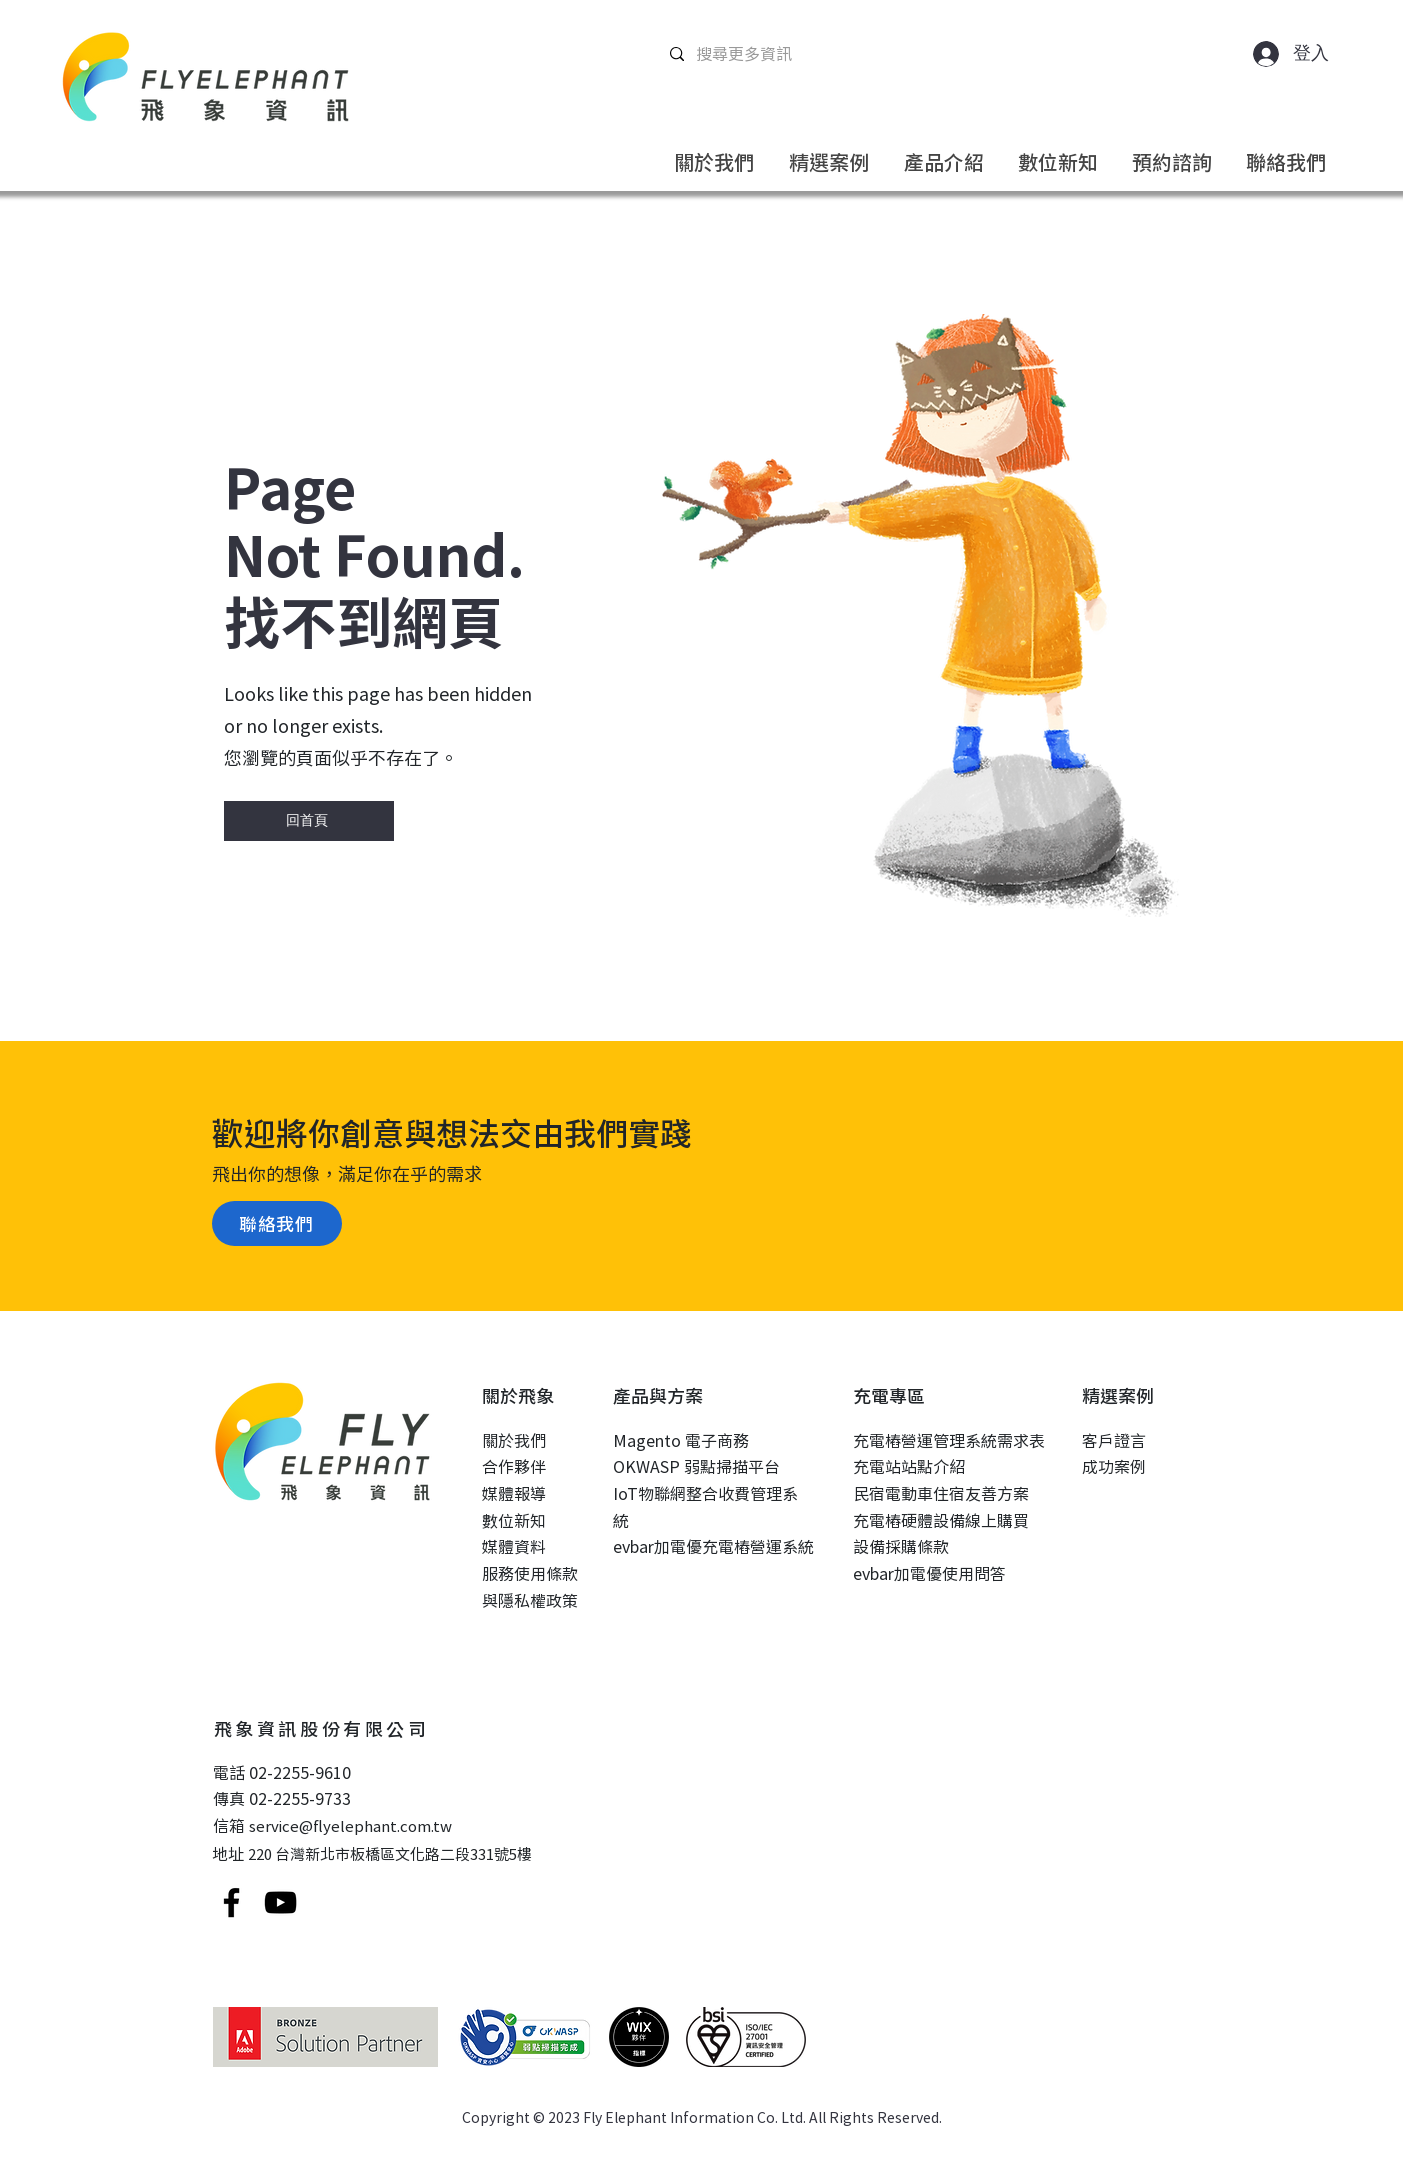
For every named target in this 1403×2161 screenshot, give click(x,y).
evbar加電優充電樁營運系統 (713, 1546)
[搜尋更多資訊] (807, 54)
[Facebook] (231, 1902)
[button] (713, 159)
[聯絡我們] (277, 1223)
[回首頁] (309, 821)
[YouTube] (280, 1902)
